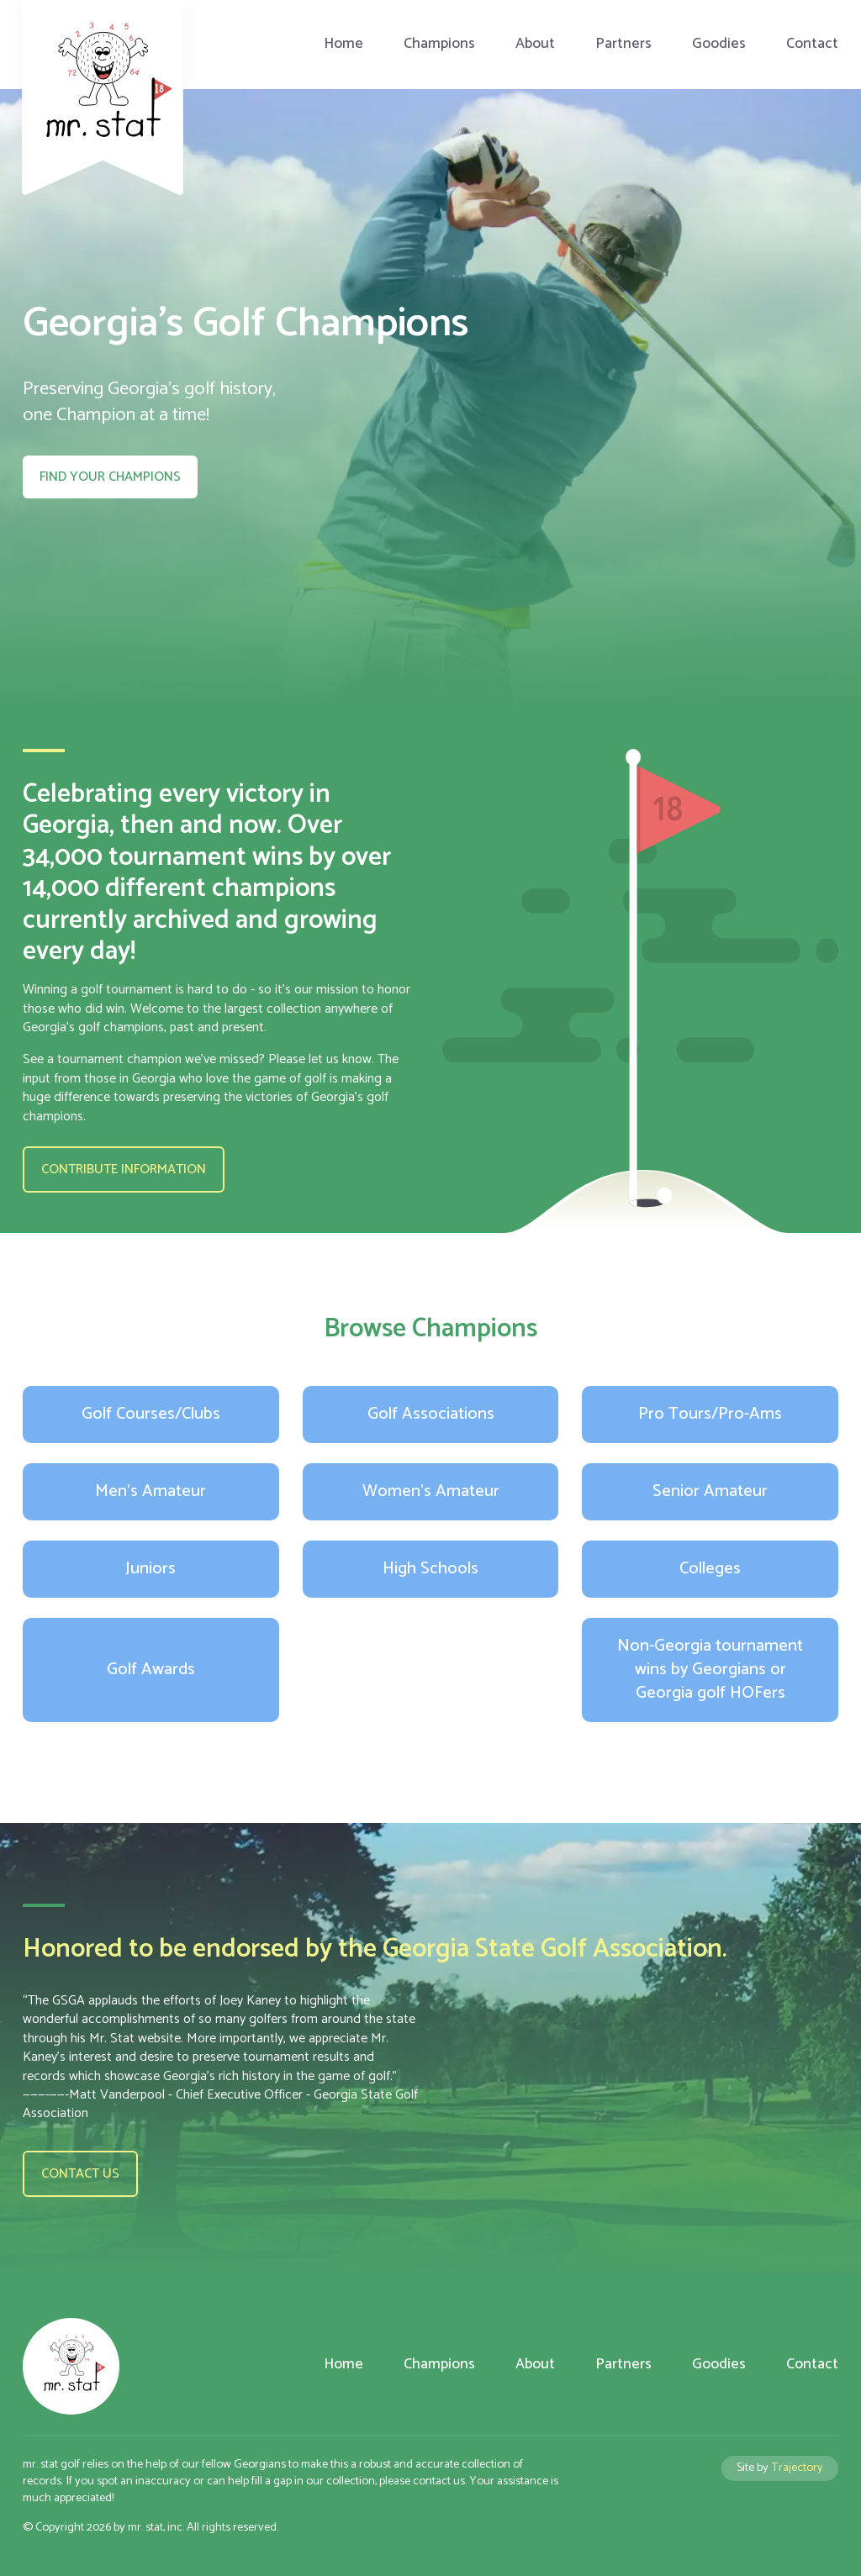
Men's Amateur (150, 1491)
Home (343, 44)
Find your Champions (110, 477)
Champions (439, 44)
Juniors (150, 1569)
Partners (623, 44)
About (535, 44)
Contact (812, 44)
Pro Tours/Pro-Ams (710, 1414)
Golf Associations (430, 1414)
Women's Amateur (430, 1491)
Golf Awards (151, 1669)
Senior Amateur (710, 1491)
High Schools (430, 1569)
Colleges (710, 1569)
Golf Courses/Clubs (151, 1414)
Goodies (719, 44)
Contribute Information (123, 1169)
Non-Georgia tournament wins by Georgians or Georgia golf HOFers (710, 1669)
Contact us (80, 2173)
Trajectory (797, 2467)
